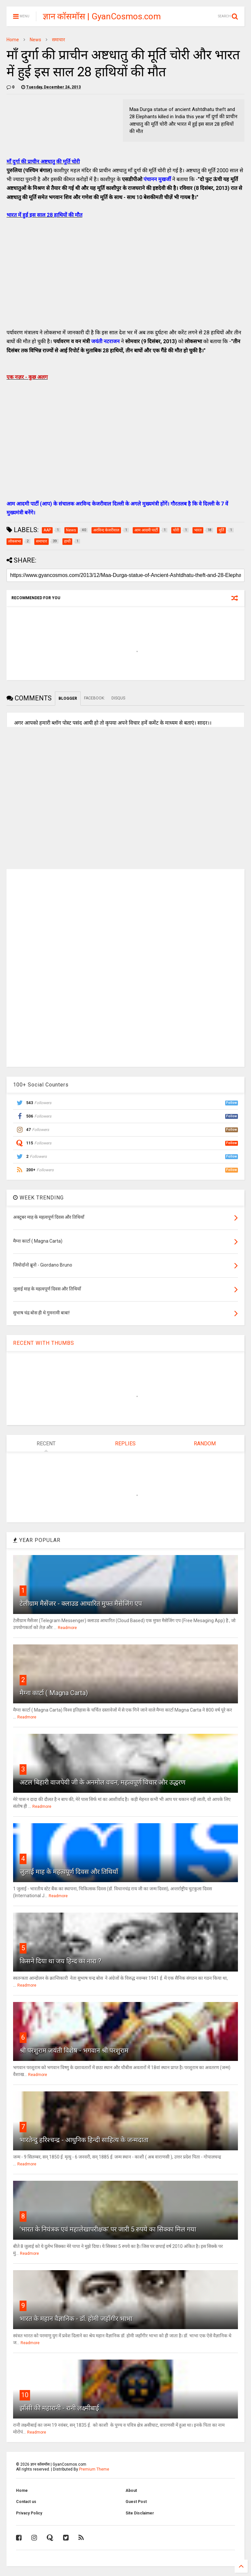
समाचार (58, 39)
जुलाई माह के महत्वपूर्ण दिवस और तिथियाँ (69, 1872)
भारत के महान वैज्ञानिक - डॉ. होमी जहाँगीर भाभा (76, 2319)
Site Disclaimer (140, 2513)
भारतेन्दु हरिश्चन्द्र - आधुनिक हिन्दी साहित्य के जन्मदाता (84, 2140)
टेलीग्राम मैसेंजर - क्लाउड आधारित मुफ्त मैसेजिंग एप (81, 1603)
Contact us (26, 2501)
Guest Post (136, 2501)
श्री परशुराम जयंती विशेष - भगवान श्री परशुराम (74, 2050)
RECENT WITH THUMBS (43, 1343)
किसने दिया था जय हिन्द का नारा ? (60, 1961)
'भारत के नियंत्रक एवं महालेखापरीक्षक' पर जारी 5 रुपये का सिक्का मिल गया (108, 2229)
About (131, 2490)
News (35, 39)
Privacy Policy (29, 2513)
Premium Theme (94, 2469)
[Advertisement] (125, 280)
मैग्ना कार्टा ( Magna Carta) (54, 1693)
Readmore (67, 1627)
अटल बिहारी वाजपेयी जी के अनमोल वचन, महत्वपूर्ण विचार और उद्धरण (102, 1782)
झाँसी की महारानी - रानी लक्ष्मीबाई (59, 2408)
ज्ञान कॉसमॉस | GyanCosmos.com (102, 16)
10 (24, 2395)
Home (13, 39)
